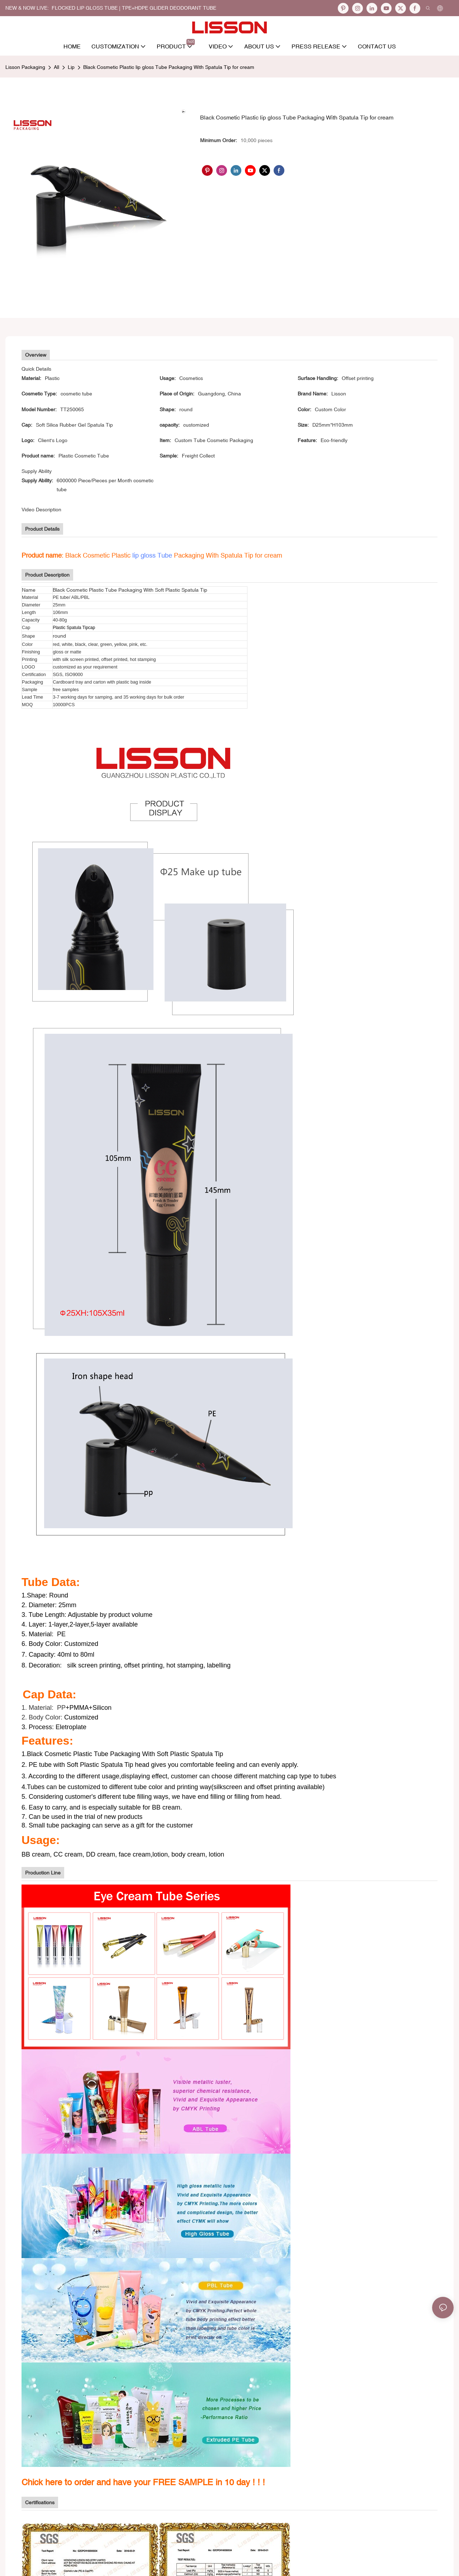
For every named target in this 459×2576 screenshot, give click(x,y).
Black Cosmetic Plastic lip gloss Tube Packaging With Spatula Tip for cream (168, 67)
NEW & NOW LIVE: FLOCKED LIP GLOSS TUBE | (63, 8)
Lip (71, 67)
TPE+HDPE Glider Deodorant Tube (169, 8)
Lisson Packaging (25, 67)
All (56, 67)
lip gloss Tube (152, 555)
